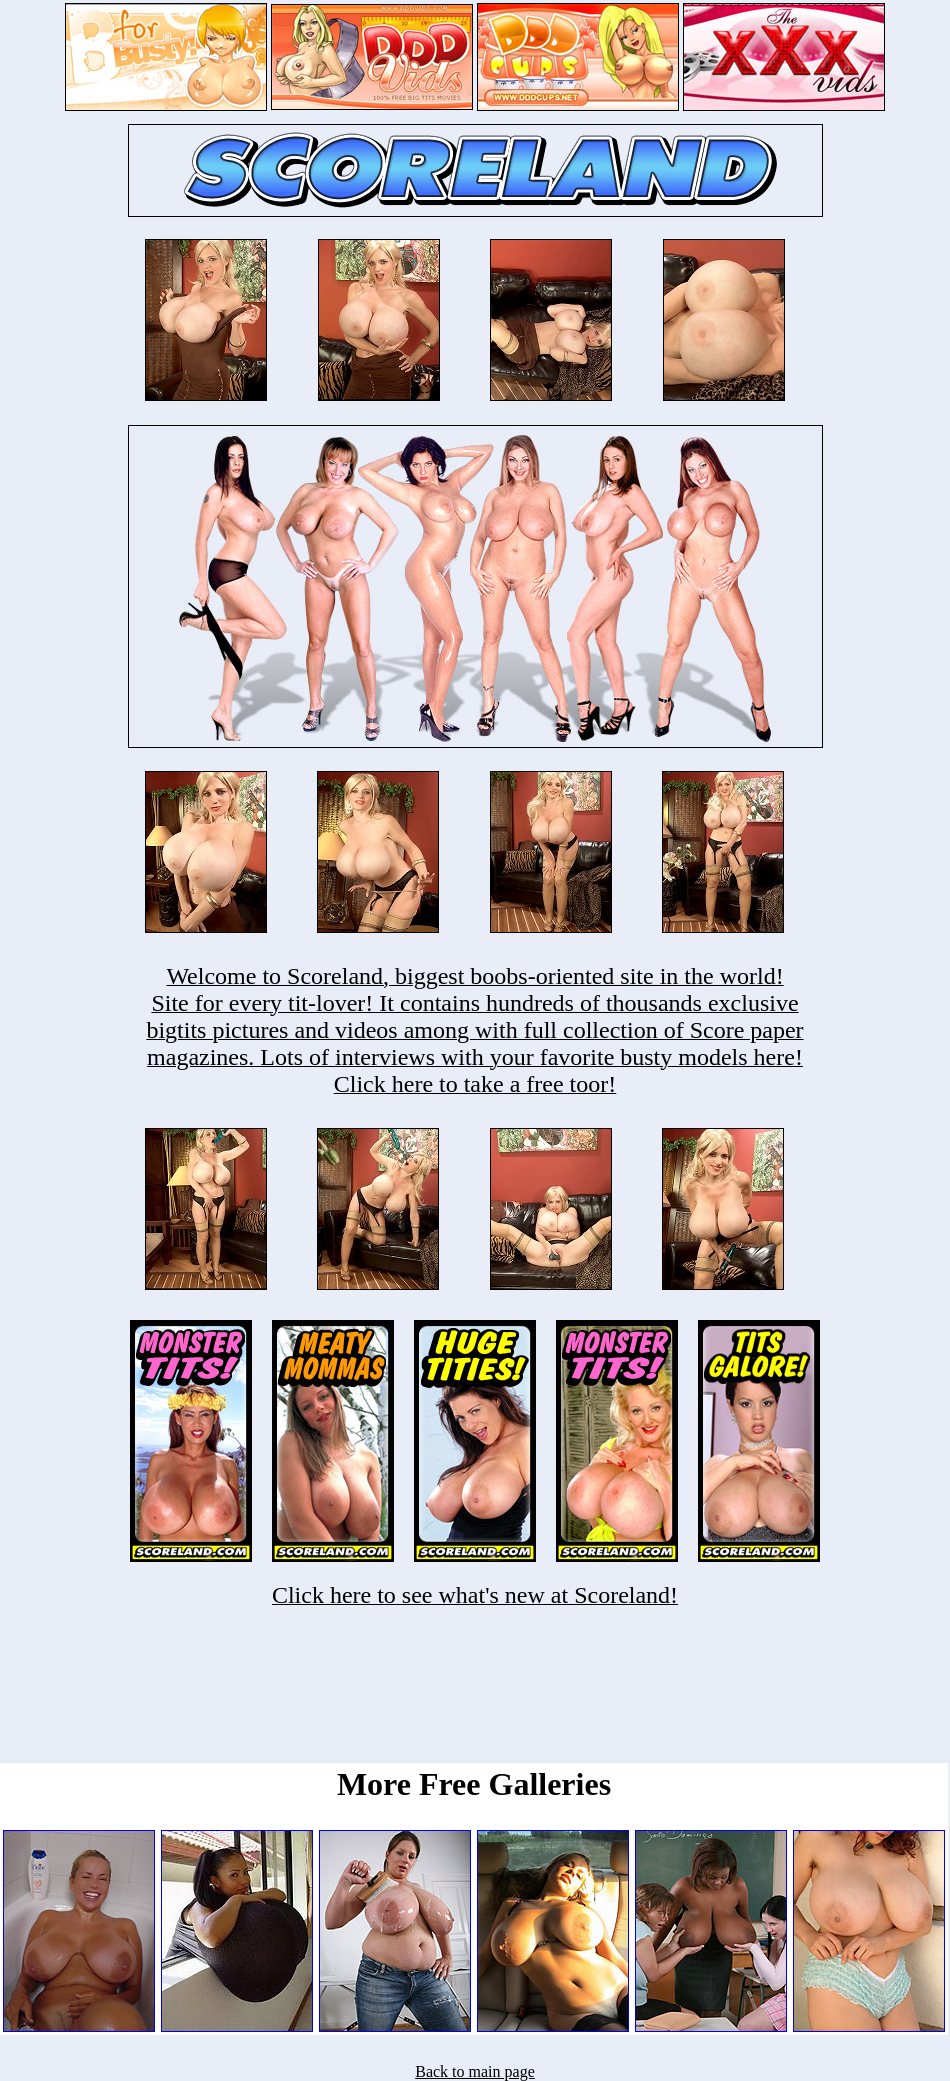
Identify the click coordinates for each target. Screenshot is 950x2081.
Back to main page (475, 2071)
